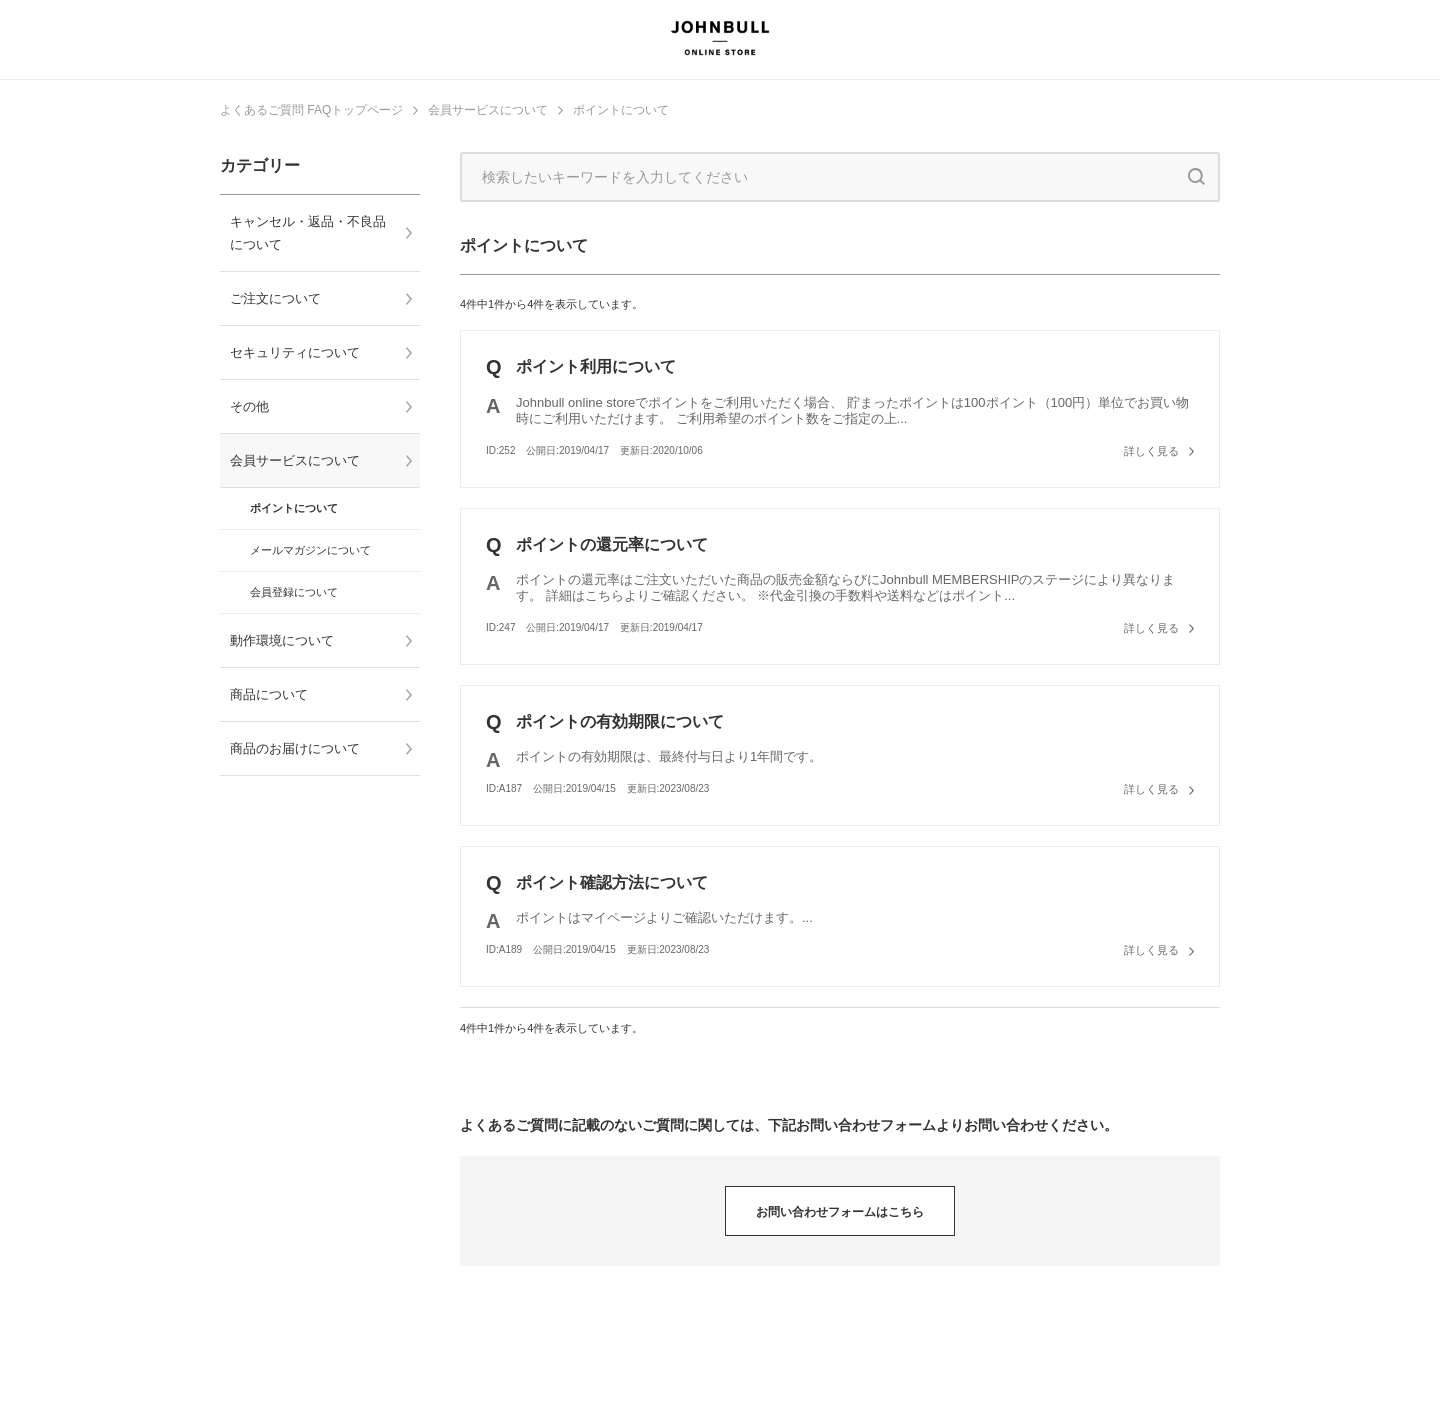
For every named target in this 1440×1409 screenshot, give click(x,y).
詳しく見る (1151, 451)
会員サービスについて (488, 110)
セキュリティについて (295, 352)
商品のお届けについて (295, 748)
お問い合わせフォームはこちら (840, 1212)
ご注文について (275, 298)
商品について (269, 694)
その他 (249, 406)
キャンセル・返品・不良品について (308, 233)
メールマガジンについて (310, 550)
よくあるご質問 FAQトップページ (311, 110)
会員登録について (294, 592)
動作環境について (282, 640)
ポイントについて (621, 110)
